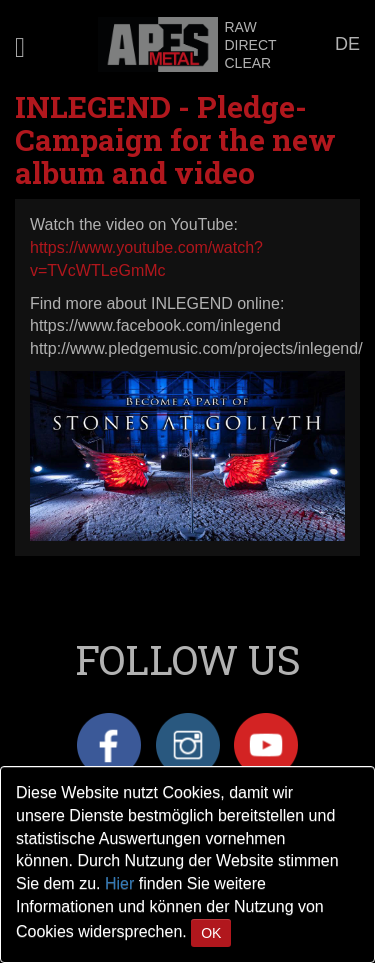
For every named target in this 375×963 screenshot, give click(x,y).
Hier (119, 883)
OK (211, 933)
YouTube (266, 745)
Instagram (188, 745)
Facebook (109, 745)
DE (347, 44)
